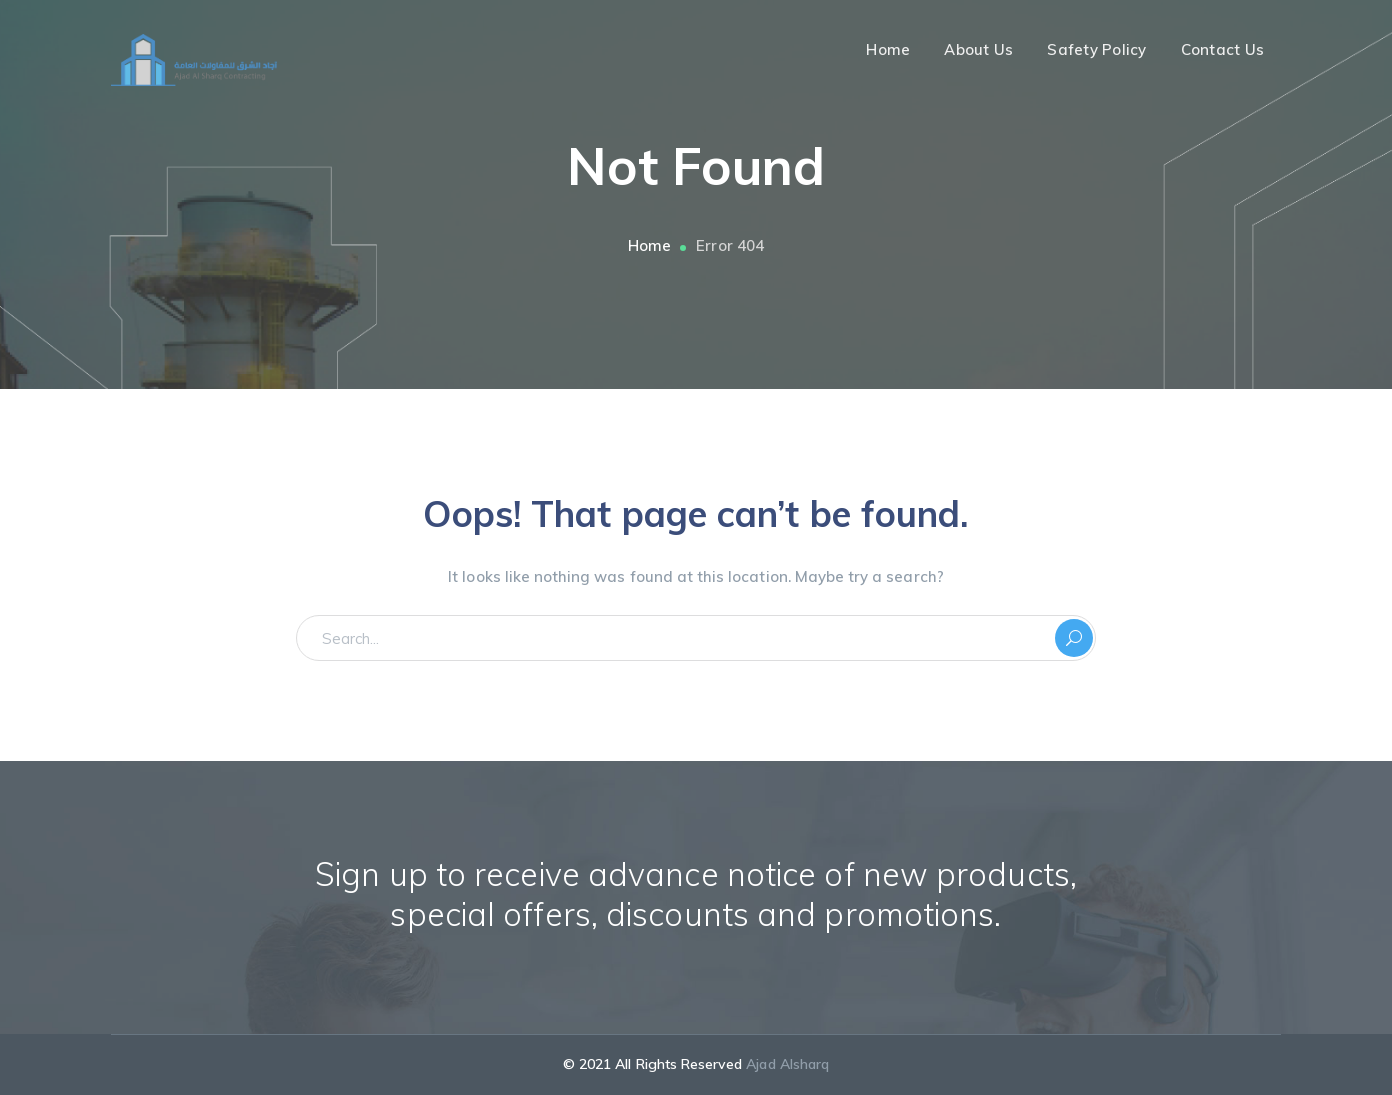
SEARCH (1074, 638)
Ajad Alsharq (787, 1064)
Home (649, 245)
